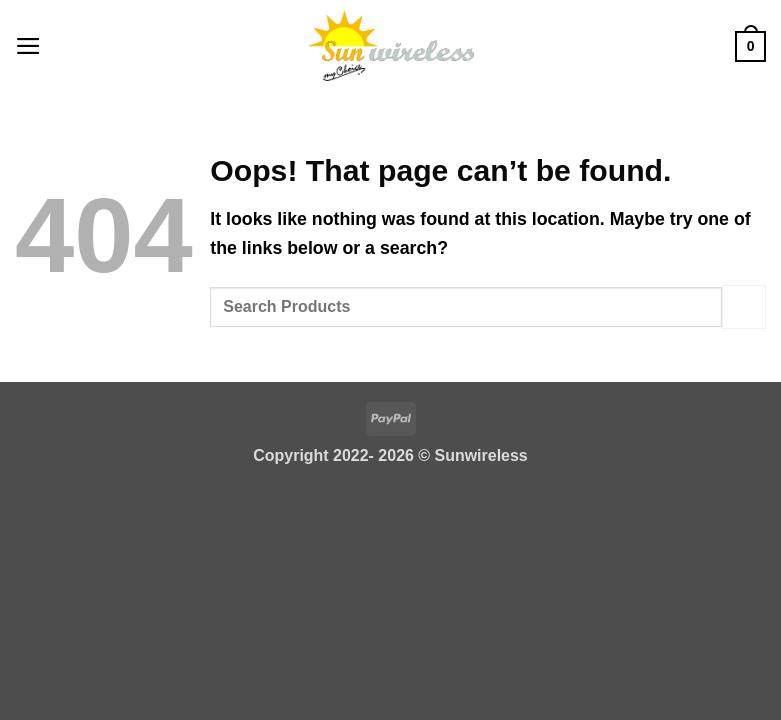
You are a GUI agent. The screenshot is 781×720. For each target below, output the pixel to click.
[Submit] (744, 306)
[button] (28, 45)
